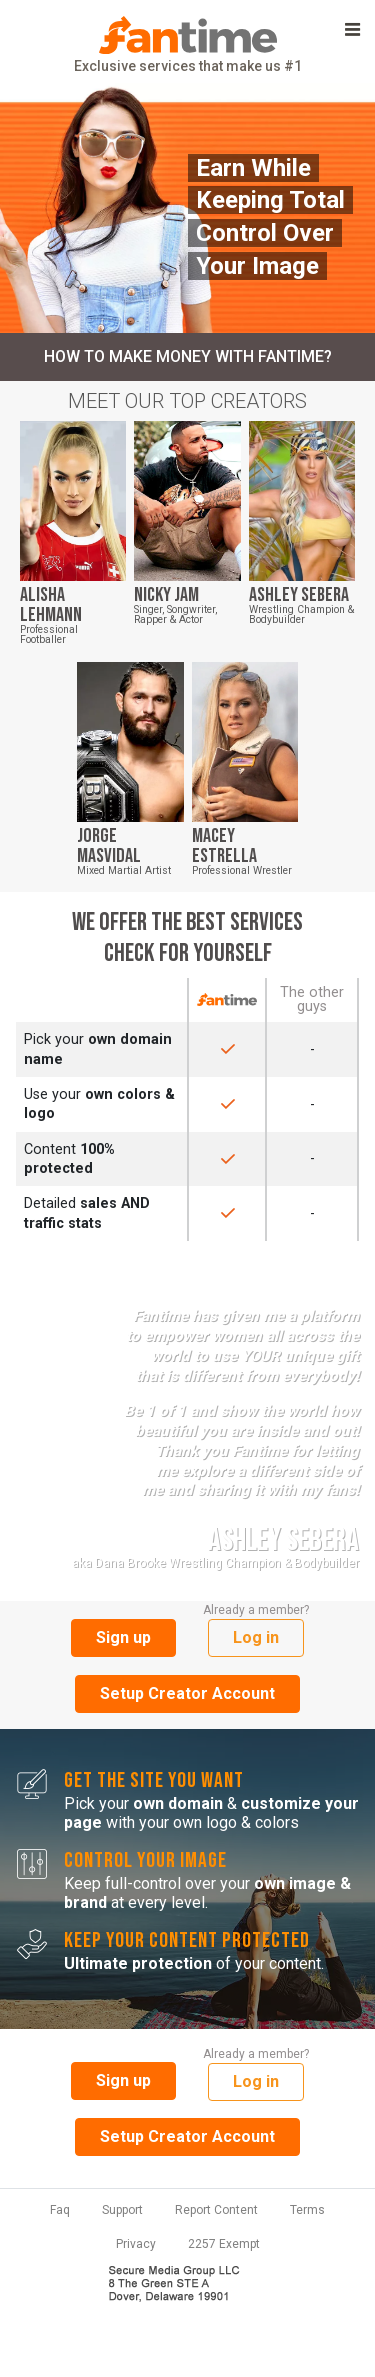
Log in (256, 1637)
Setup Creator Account (187, 1693)
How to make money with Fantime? (188, 356)
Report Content (216, 2210)
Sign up (123, 1637)
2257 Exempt (224, 2244)
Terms (307, 2210)
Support (122, 2210)
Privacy (136, 2244)
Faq (60, 2210)
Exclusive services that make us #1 (188, 45)
